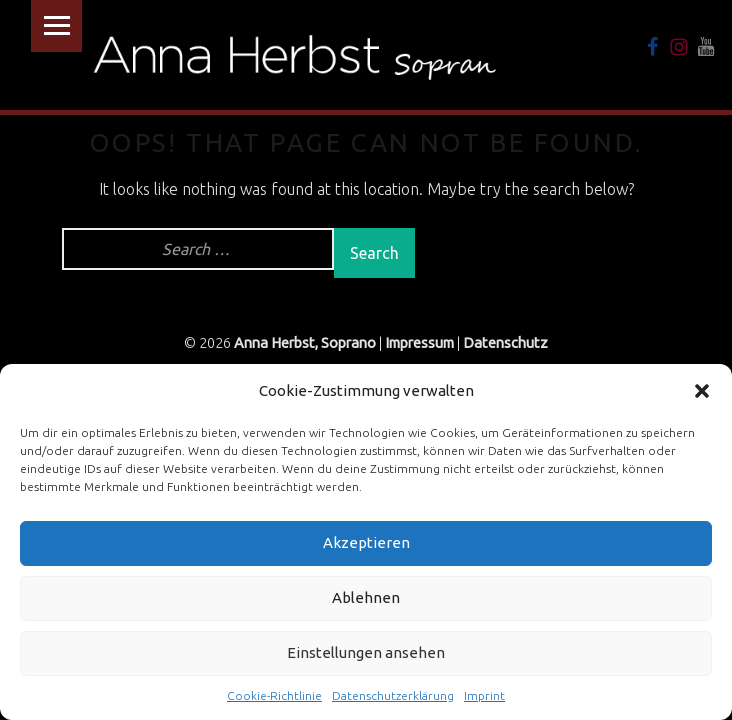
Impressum (419, 343)
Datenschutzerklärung (393, 695)
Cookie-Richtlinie (274, 695)
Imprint (484, 695)
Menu (57, 26)
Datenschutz (505, 343)
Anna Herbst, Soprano (305, 343)
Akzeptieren (366, 542)
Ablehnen (366, 597)
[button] (702, 391)
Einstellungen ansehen (366, 652)
